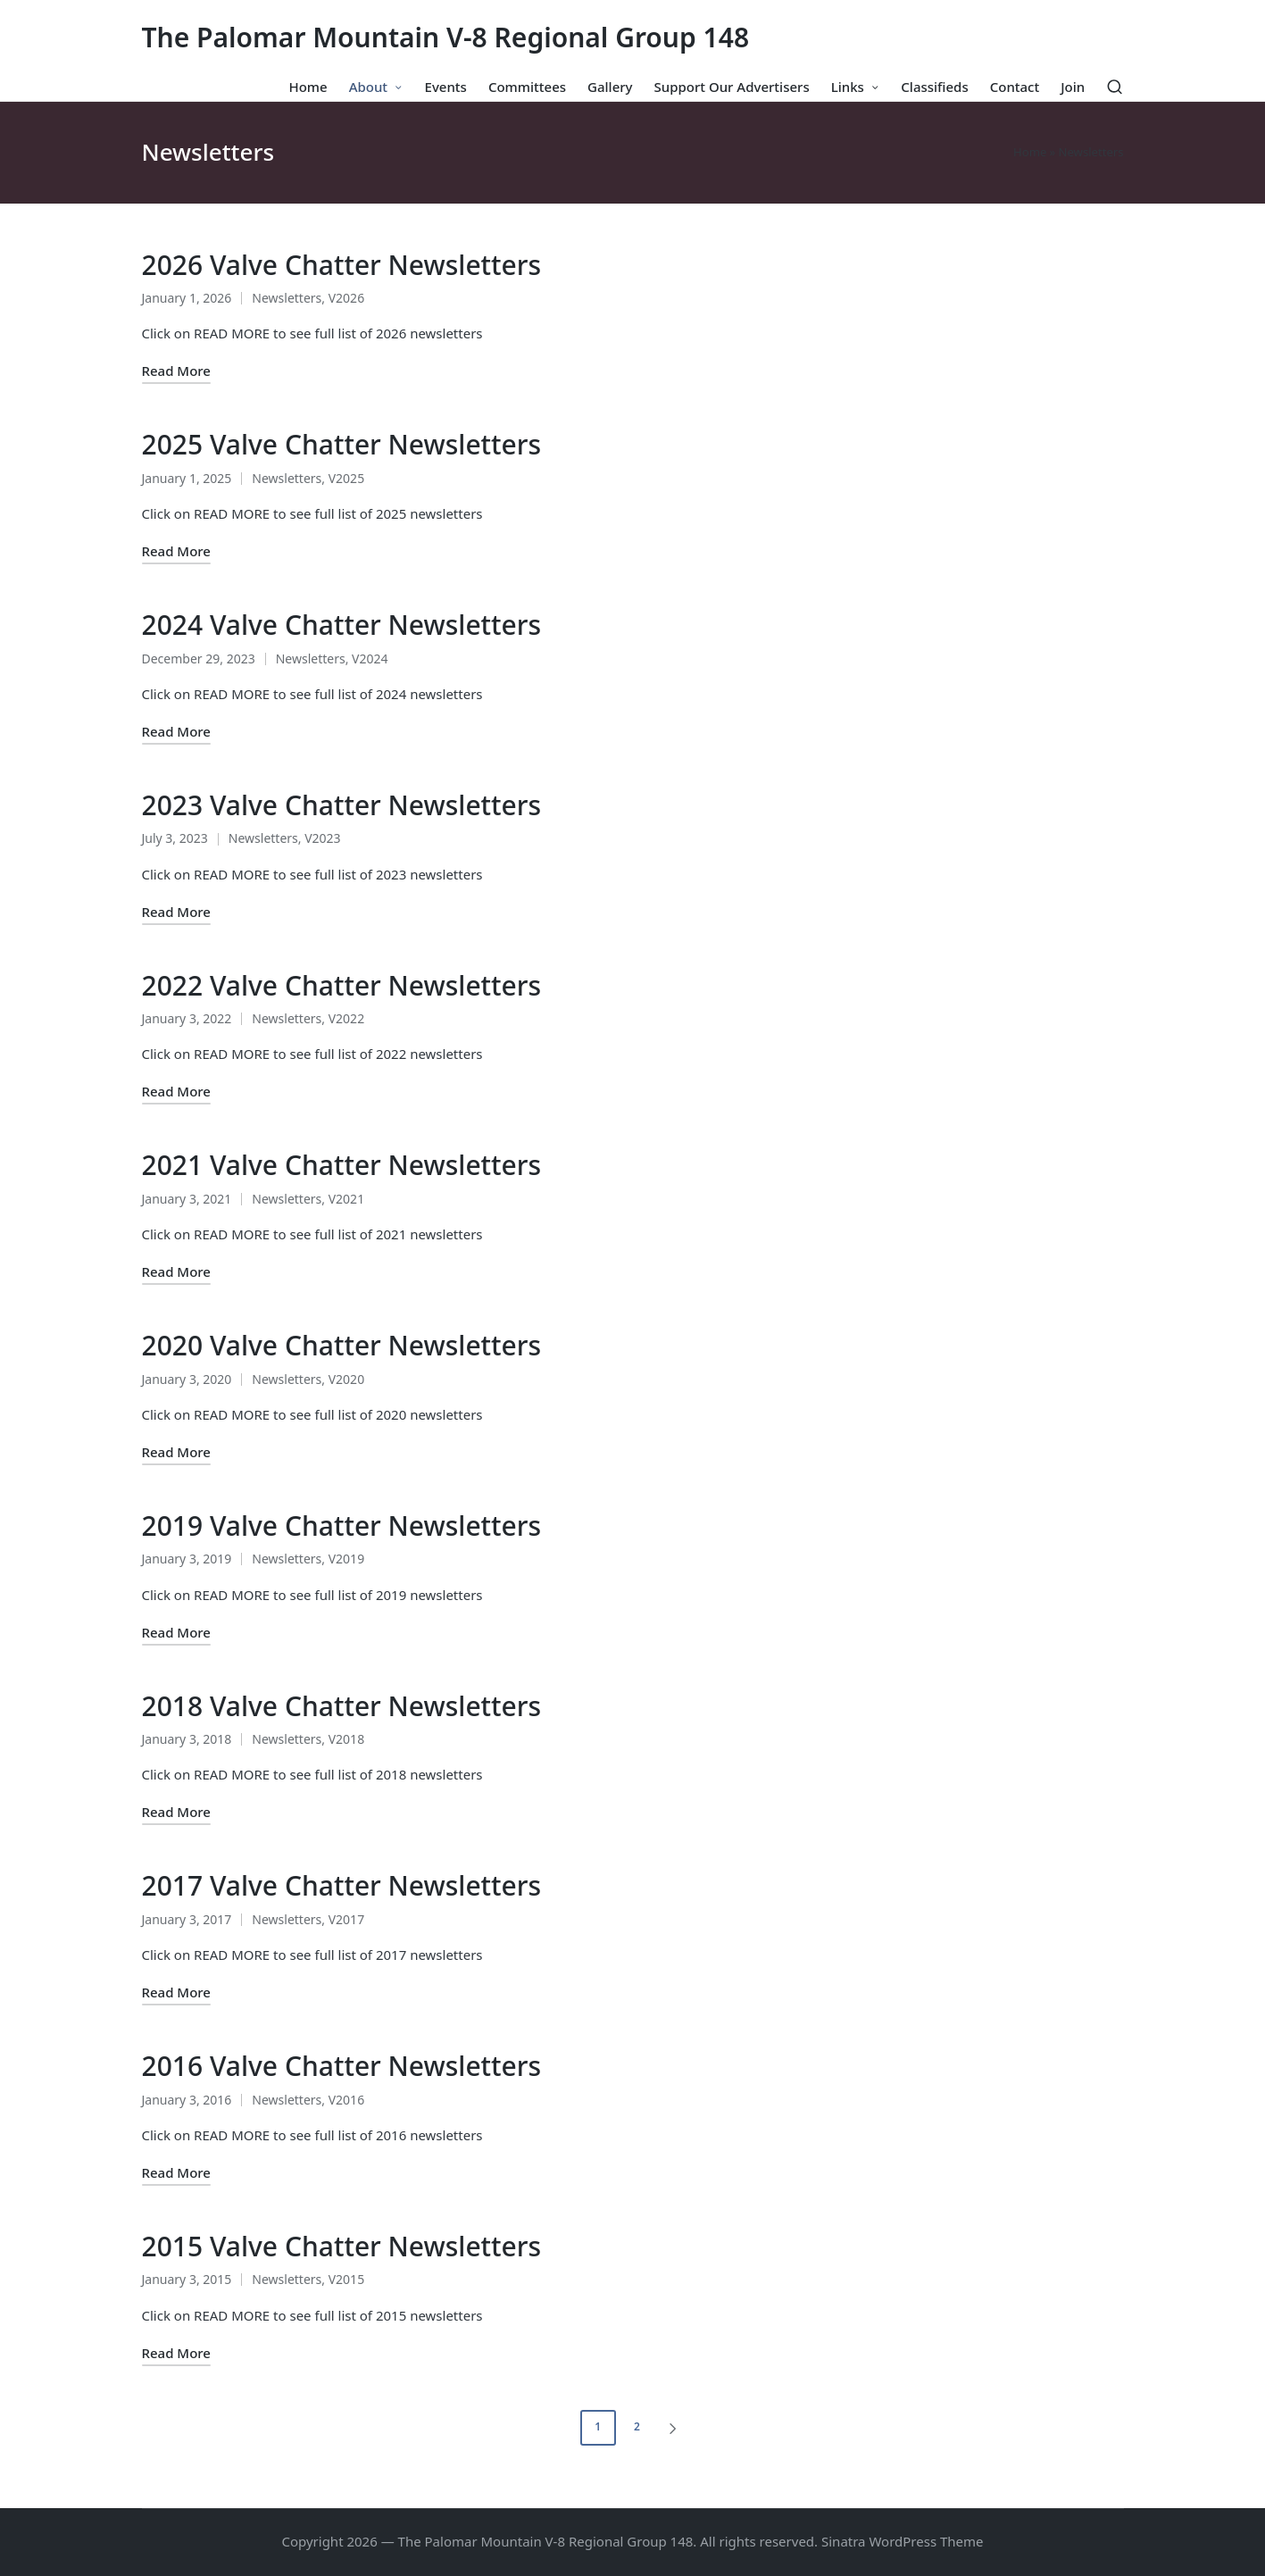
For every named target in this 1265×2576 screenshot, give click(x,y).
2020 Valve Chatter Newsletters (342, 1345)
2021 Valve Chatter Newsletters (342, 1164)
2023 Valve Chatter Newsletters (342, 805)
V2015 (346, 2279)
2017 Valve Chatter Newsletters (342, 1885)
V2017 (346, 1919)
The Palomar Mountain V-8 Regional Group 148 (446, 37)
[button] (676, 2428)
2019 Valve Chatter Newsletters (342, 1525)
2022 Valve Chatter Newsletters (342, 985)
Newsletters (286, 297)
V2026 (346, 297)
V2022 (346, 1018)
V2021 (346, 1198)
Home (1029, 152)
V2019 (346, 1558)
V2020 (346, 1379)
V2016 (346, 2099)
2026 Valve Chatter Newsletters (342, 264)
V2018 (346, 1738)
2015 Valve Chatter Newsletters (342, 2246)
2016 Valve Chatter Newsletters (342, 2065)
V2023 (322, 837)
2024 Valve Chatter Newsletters (342, 624)
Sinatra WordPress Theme (902, 2541)
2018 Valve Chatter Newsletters (342, 1706)
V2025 (346, 478)
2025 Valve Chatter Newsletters (342, 444)
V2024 (369, 658)
